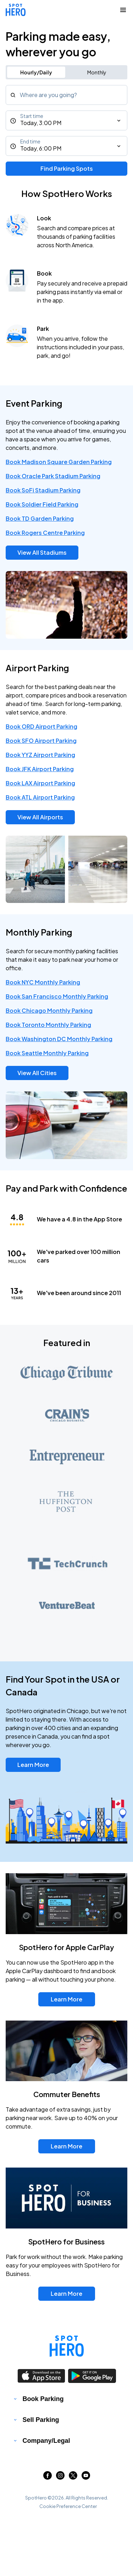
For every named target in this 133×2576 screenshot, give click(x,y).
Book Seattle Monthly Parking (47, 1053)
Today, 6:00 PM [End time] (40, 148)
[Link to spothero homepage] (67, 2346)
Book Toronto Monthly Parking (48, 1024)
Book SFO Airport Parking (41, 740)
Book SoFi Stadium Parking (43, 490)
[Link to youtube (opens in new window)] (86, 2477)
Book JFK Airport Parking (40, 769)
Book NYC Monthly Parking (43, 982)
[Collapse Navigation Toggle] (123, 10)
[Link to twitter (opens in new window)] (73, 2477)
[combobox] (66, 95)
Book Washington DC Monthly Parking (59, 1039)
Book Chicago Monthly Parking (49, 1010)
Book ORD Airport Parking (41, 726)
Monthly (96, 72)
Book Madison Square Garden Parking (59, 461)
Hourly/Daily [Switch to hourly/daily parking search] (36, 72)
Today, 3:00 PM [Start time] (40, 122)
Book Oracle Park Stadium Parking (53, 476)
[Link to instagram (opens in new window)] (60, 2477)
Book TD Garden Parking (40, 518)
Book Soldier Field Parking (42, 504)
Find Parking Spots (66, 168)
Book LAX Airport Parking (40, 783)
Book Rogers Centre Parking (45, 532)
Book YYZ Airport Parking (40, 754)
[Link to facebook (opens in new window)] (47, 2477)
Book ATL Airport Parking (40, 797)
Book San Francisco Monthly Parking (57, 996)
